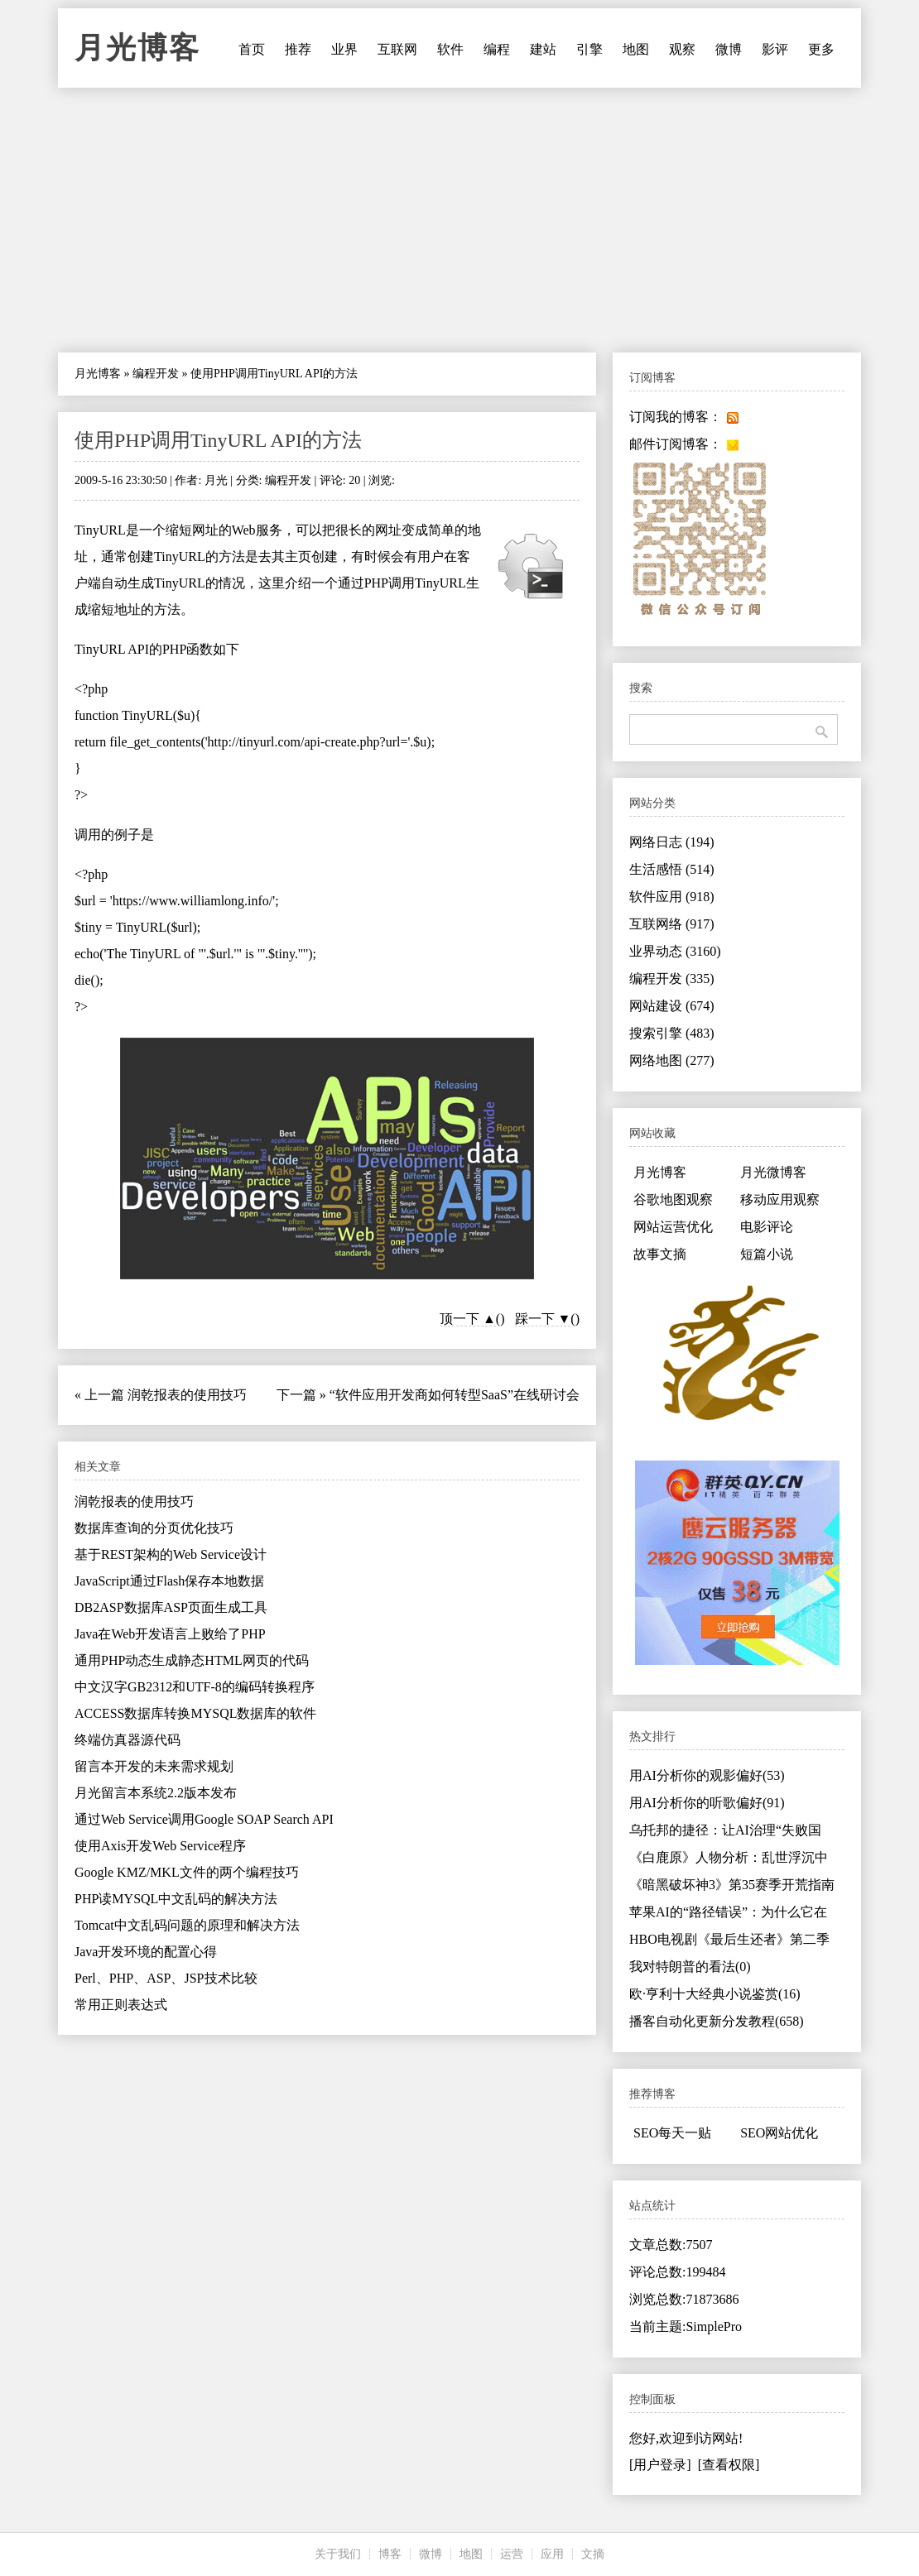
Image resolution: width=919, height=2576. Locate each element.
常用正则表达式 (121, 2005)
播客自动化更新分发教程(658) (716, 2021)
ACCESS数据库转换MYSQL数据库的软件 (195, 1713)
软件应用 (672, 897)
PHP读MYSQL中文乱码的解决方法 (176, 1899)
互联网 (397, 49)
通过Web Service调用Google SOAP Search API (204, 1819)
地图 (636, 49)
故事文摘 (659, 1254)
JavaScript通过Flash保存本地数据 (169, 1581)
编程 (497, 49)
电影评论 (766, 1227)
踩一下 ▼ (543, 1319)
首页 (251, 49)
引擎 (589, 49)
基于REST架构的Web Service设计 (171, 1554)
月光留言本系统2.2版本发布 (156, 1793)
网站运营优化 (673, 1227)
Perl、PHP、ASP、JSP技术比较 (166, 1978)
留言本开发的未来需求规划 (154, 1766)
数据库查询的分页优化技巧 (154, 1528)
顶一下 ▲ (468, 1319)
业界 (344, 49)
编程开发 (155, 373)
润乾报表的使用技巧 (187, 1395)
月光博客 (137, 48)
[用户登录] (660, 2465)
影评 (775, 49)
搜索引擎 (672, 1033)
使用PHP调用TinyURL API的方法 (218, 440)
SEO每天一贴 (672, 2133)
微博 (728, 49)
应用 (552, 2554)
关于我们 (338, 2554)
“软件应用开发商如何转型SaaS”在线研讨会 (455, 1395)
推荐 (298, 49)
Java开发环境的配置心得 (146, 1952)
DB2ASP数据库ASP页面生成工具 (171, 1607)
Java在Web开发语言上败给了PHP (170, 1634)
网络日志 (672, 842)
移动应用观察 (780, 1199)
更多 (821, 49)
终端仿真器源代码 (127, 1740)
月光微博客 (773, 1172)
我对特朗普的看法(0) (690, 1967)
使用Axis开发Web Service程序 (160, 1846)
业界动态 (675, 951)
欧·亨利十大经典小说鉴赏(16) (715, 1994)
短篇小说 (766, 1254)
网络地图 (672, 1060)
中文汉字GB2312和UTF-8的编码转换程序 (195, 1687)
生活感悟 (672, 869)
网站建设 (672, 1006)
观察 (682, 49)
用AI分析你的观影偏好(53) (707, 1775)
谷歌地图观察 (673, 1199)
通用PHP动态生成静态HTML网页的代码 (192, 1660)
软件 (450, 49)
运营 (511, 2554)
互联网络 (672, 924)
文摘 (592, 2554)
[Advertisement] (459, 220)
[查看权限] (729, 2465)
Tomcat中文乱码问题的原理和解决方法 (187, 1925)
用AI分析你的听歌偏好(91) (707, 1803)
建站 (543, 49)
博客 (390, 2554)
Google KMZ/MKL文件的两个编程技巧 (187, 1872)
